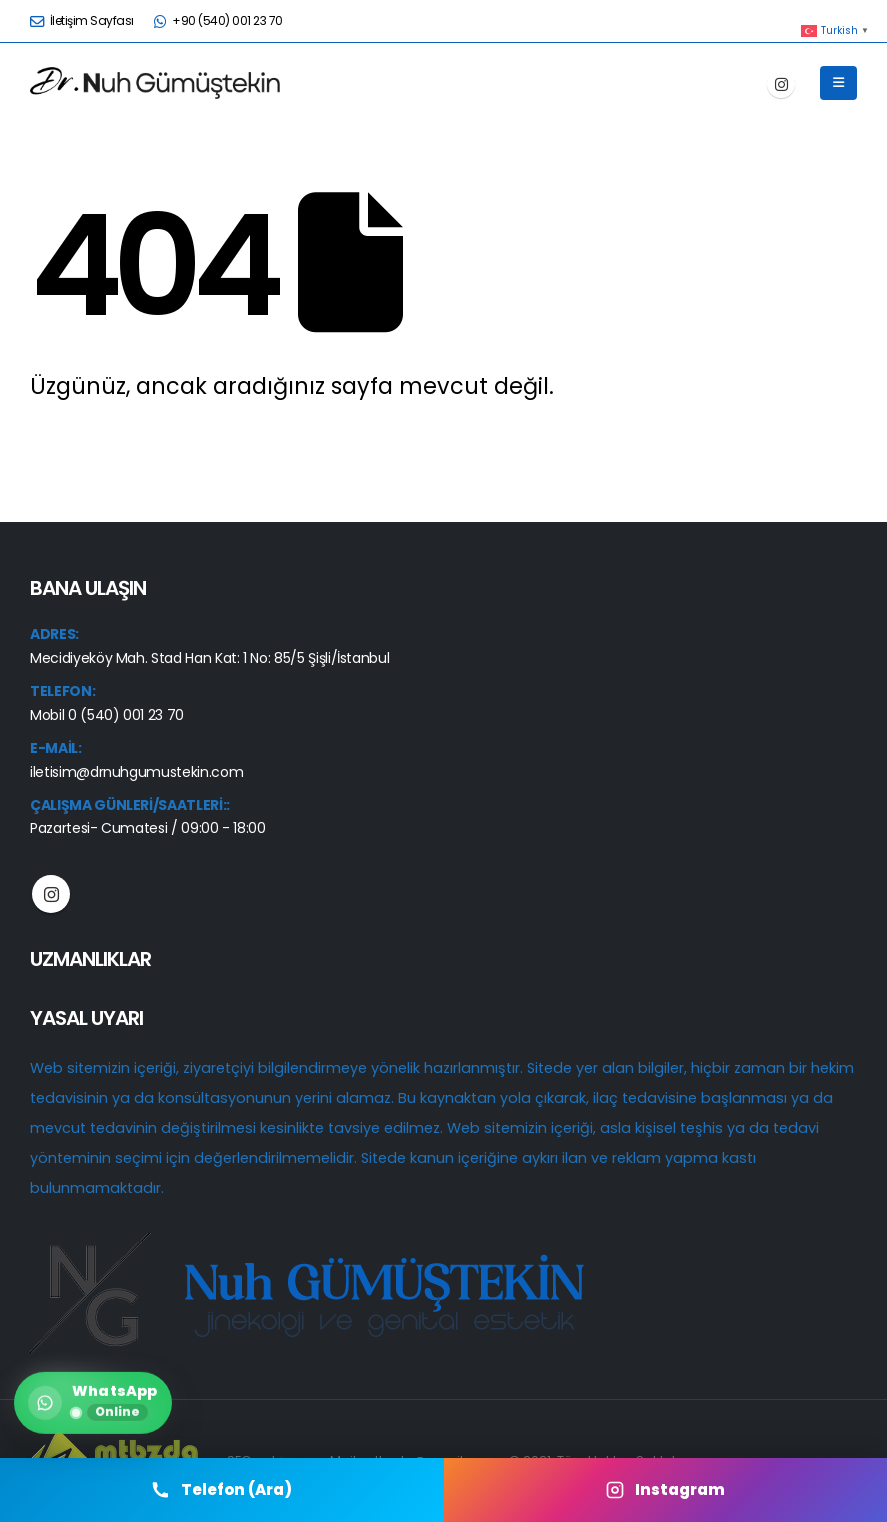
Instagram (51, 894)
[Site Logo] (155, 82)
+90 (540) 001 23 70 (218, 20)
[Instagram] (781, 84)
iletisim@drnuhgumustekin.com (136, 772)
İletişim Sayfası (82, 20)
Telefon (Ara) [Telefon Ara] (221, 1489)
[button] (838, 83)
